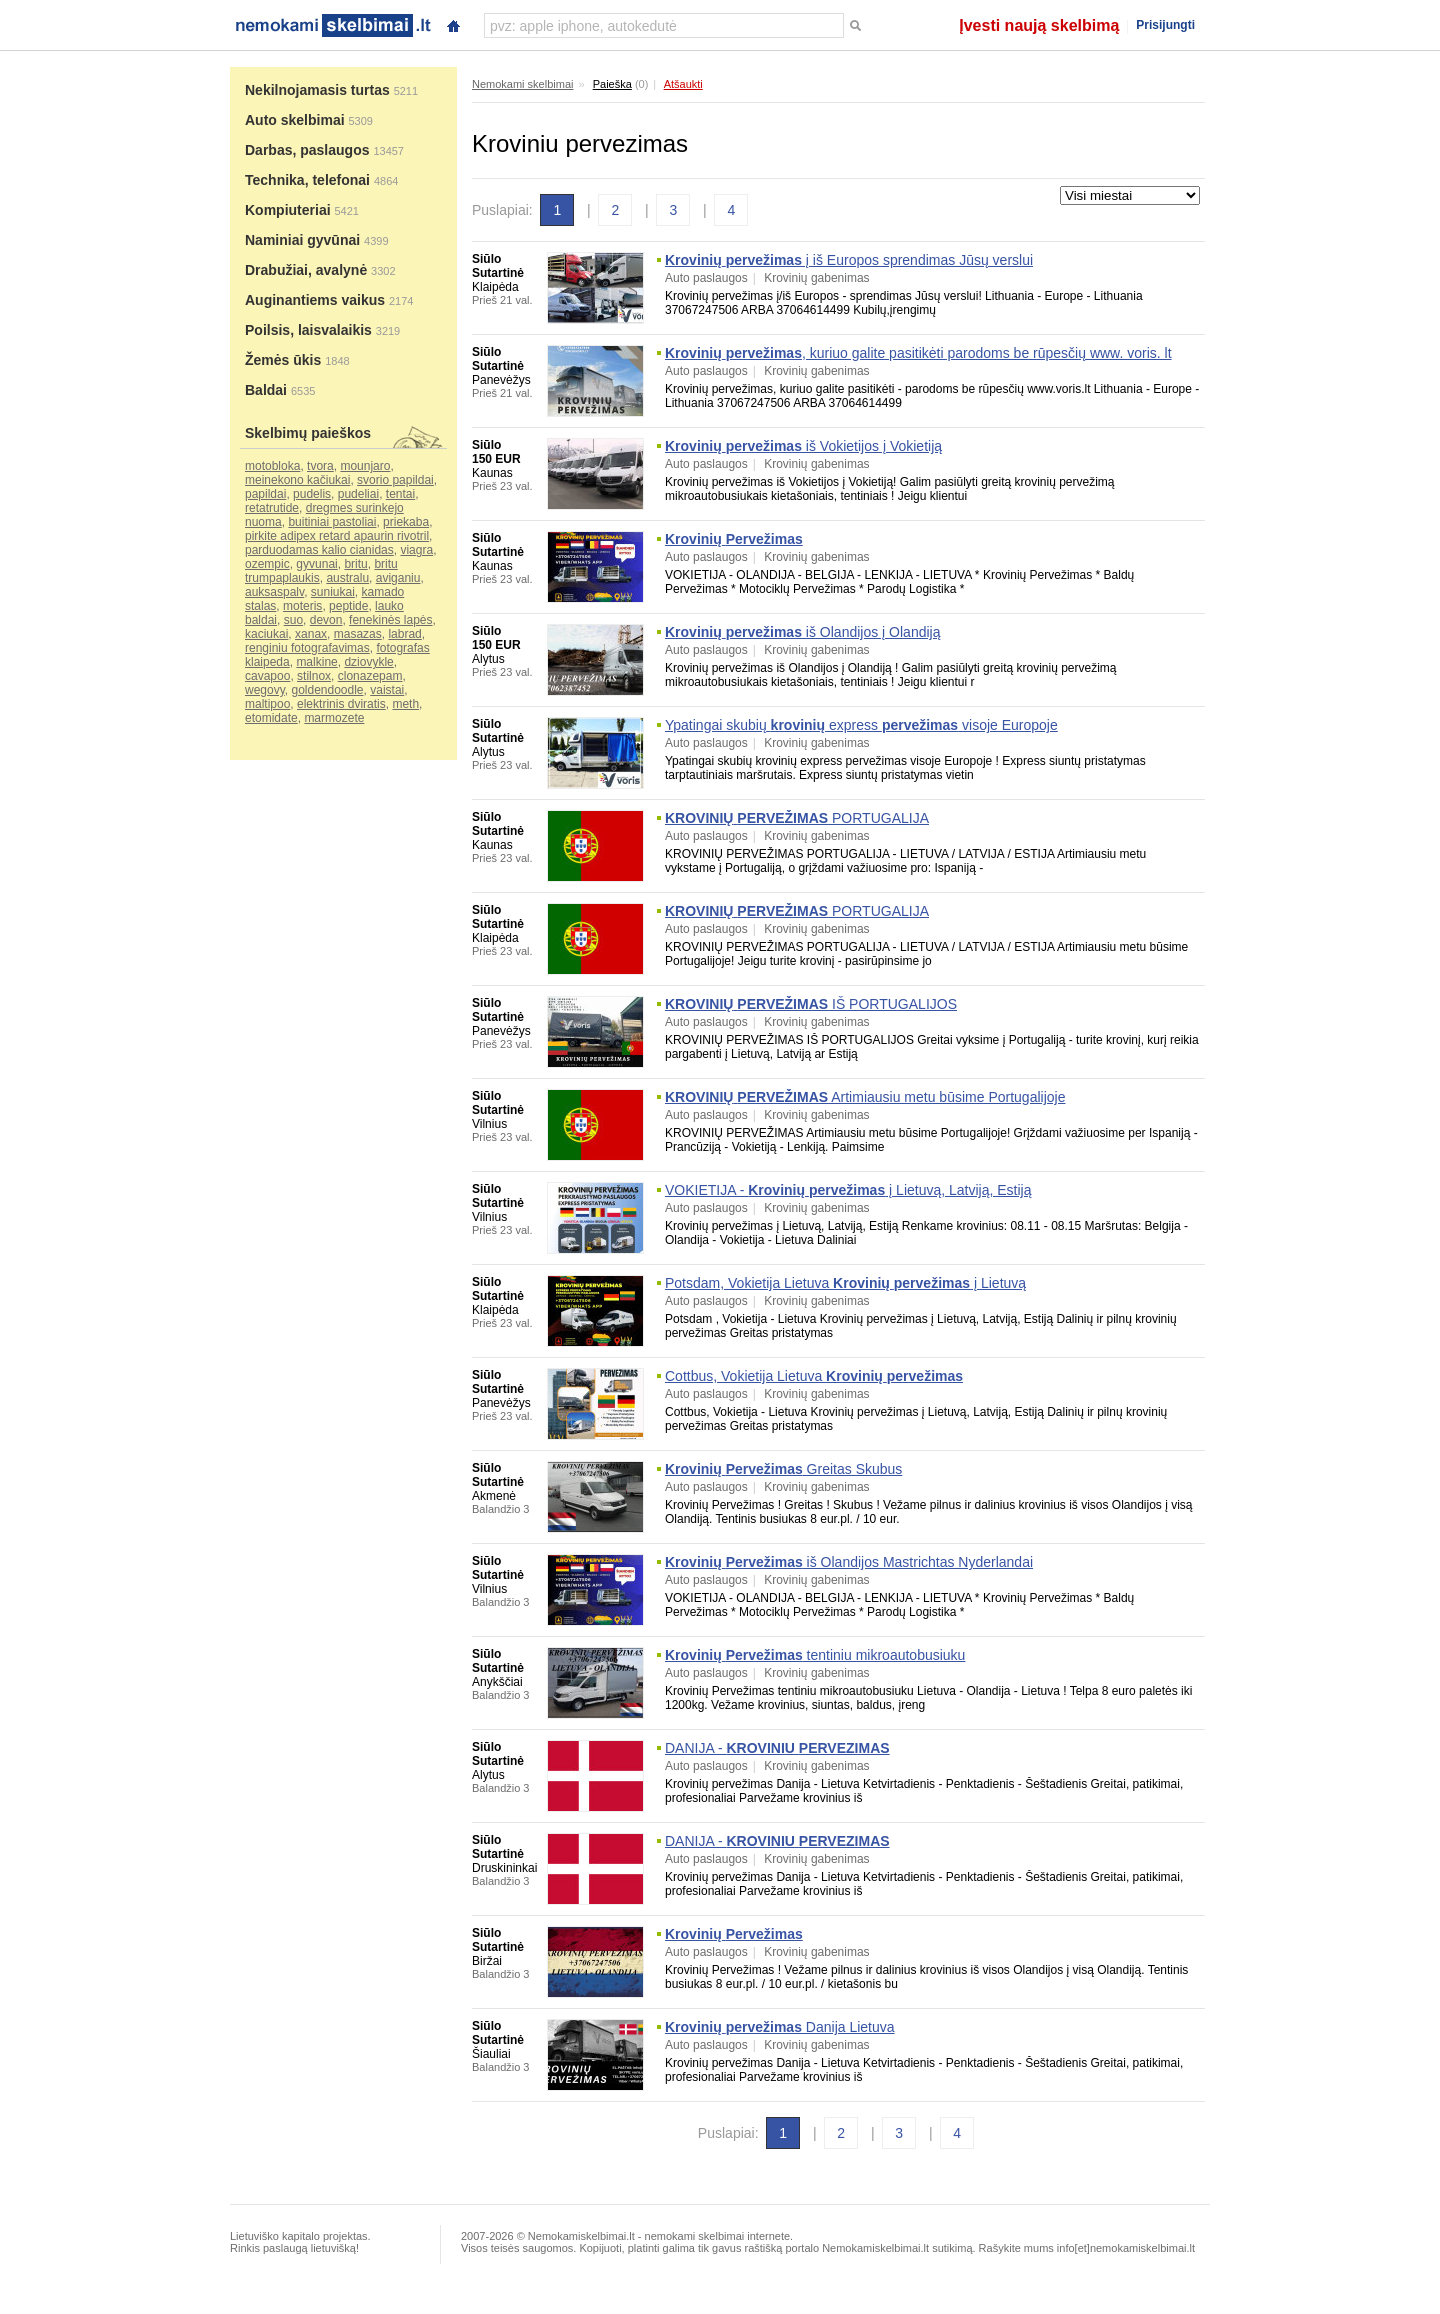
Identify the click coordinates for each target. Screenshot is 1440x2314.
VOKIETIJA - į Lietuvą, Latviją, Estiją (848, 1190)
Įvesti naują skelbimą (1039, 25)
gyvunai (316, 564)
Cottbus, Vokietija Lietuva (814, 1376)
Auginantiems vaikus (315, 300)
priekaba (406, 522)
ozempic (267, 564)
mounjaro (365, 466)
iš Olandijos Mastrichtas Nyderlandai (849, 1562)
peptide (348, 606)
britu (355, 564)
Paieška (612, 84)
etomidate (271, 718)
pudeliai (358, 494)
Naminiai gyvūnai (302, 240)
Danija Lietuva (780, 2027)
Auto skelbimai (295, 120)
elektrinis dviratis (341, 704)
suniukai (333, 592)
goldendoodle (327, 690)
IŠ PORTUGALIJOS (811, 1004)
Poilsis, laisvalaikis (308, 330)
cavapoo (267, 676)
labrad (404, 634)
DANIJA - (777, 1748)
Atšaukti (683, 84)
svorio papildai (395, 480)
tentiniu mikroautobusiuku (815, 1655)
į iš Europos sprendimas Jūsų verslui (849, 260)
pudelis (312, 494)
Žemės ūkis (283, 360)
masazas (358, 634)
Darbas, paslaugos (307, 150)
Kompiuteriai (288, 210)
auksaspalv (274, 592)
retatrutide (272, 508)
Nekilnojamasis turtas (317, 90)
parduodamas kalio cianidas (319, 550)
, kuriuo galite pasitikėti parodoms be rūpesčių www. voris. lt (918, 353)
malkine (316, 662)
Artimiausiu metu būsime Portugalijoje (865, 1097)
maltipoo (267, 704)
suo (293, 620)
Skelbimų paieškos (308, 433)
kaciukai (266, 634)
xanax (311, 634)
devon (326, 620)
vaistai (387, 690)
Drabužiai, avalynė (306, 270)
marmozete (334, 718)
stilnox (314, 676)
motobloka (272, 466)
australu (347, 578)
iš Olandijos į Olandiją (802, 632)
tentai (400, 494)
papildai (265, 494)
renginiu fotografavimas (307, 648)
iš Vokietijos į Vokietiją (803, 446)
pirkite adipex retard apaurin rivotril (337, 536)
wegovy (265, 690)
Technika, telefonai (307, 180)
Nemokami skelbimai (522, 84)
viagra (416, 550)
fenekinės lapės (390, 620)
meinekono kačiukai (297, 480)
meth (405, 704)
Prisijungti (1165, 25)
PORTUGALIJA (797, 818)
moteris (302, 606)
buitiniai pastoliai (332, 522)
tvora (320, 466)
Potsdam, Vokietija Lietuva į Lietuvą (845, 1283)
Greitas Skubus (783, 1469)
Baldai (266, 390)
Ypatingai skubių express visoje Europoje (861, 725)
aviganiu (398, 578)
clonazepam (370, 676)
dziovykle (368, 662)
